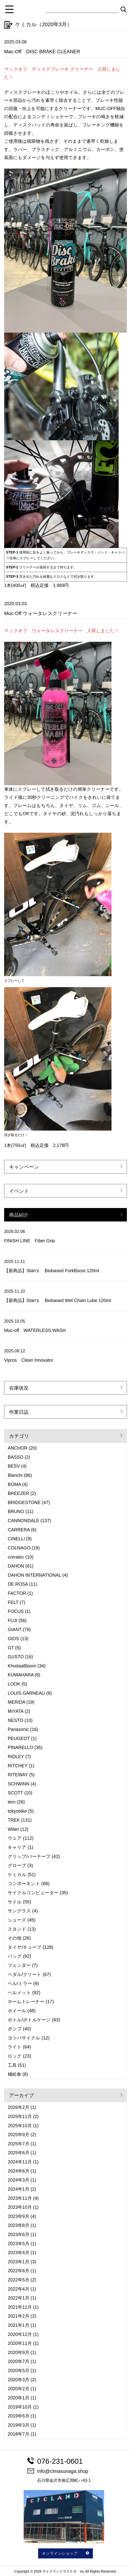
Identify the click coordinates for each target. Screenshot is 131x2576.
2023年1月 (18, 2261)
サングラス (19, 1910)
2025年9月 (18, 2134)
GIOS (13, 1638)
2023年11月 (20, 2198)
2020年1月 (18, 2397)
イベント (19, 1191)
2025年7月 (18, 2143)
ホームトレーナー (26, 2001)
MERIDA (16, 1702)
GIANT (14, 1629)
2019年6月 (18, 2415)
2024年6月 (18, 2170)
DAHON (16, 1565)
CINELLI (16, 1538)
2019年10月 (20, 2406)
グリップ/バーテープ (29, 1856)
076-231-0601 (55, 2461)
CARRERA (19, 1529)
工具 (12, 2065)
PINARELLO (20, 1747)
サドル (15, 1901)
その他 (14, 1938)
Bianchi (15, 1475)
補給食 (14, 2074)
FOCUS (16, 1611)
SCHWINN (18, 1783)
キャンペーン (24, 1167)
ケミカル (17, 1874)
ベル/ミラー (20, 1983)
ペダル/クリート (24, 1974)
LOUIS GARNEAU (26, 1693)
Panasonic (18, 1729)
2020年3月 (18, 2379)
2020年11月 (20, 2343)
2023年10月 (20, 2207)
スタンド (17, 1929)
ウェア (15, 1838)
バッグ (15, 1956)
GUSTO (16, 1656)
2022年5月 (18, 2279)
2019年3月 (18, 2425)
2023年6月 (18, 2234)
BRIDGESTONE (24, 1502)
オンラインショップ (65, 2553)
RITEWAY (18, 1774)
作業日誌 (18, 1412)
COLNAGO (19, 1547)
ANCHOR (17, 1447)
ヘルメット (19, 1992)
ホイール (17, 2010)
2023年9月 (18, 2216)
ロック (15, 2056)
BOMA (14, 1484)
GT (11, 1647)
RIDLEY (16, 1756)
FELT (13, 1602)
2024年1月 (18, 2189)
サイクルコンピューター (33, 1892)
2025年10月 (20, 2125)
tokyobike (17, 1811)
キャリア (17, 1847)
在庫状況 (18, 1388)
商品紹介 (18, 1215)
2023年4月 (18, 2252)
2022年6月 (18, 2270)
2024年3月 (18, 2179)
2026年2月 (18, 2107)
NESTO (15, 1720)
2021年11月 (20, 2307)
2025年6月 (18, 2152)
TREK (14, 1820)
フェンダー (19, 1965)
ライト (15, 2046)
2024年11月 (20, 2161)
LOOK (14, 1683)
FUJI (12, 1620)
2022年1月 (18, 2297)
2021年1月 (18, 2325)
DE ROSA (18, 1584)
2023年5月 (18, 2243)
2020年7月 (18, 2361)
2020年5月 (18, 2370)
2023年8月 (18, 2225)
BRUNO (16, 1511)
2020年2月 (18, 2388)
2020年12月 (20, 2334)
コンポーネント (24, 1883)
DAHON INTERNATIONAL (34, 1575)
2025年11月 (20, 2116)
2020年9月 (18, 2352)
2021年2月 (18, 2316)
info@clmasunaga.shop (57, 2471)
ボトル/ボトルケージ (29, 2019)
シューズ (17, 1919)
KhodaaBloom (22, 1665)
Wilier (13, 1829)
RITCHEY (18, 1765)
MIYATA (15, 1711)
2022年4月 (18, 2288)
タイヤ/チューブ (24, 1947)
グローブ (17, 1865)
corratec (16, 1556)
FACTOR (17, 1593)
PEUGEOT (19, 1738)
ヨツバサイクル (24, 2037)
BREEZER (18, 1493)
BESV (14, 1466)
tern (12, 1801)
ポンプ (15, 2028)
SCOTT (15, 1792)
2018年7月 (18, 2433)
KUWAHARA (20, 1674)
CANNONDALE (23, 1520)
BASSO (15, 1457)
